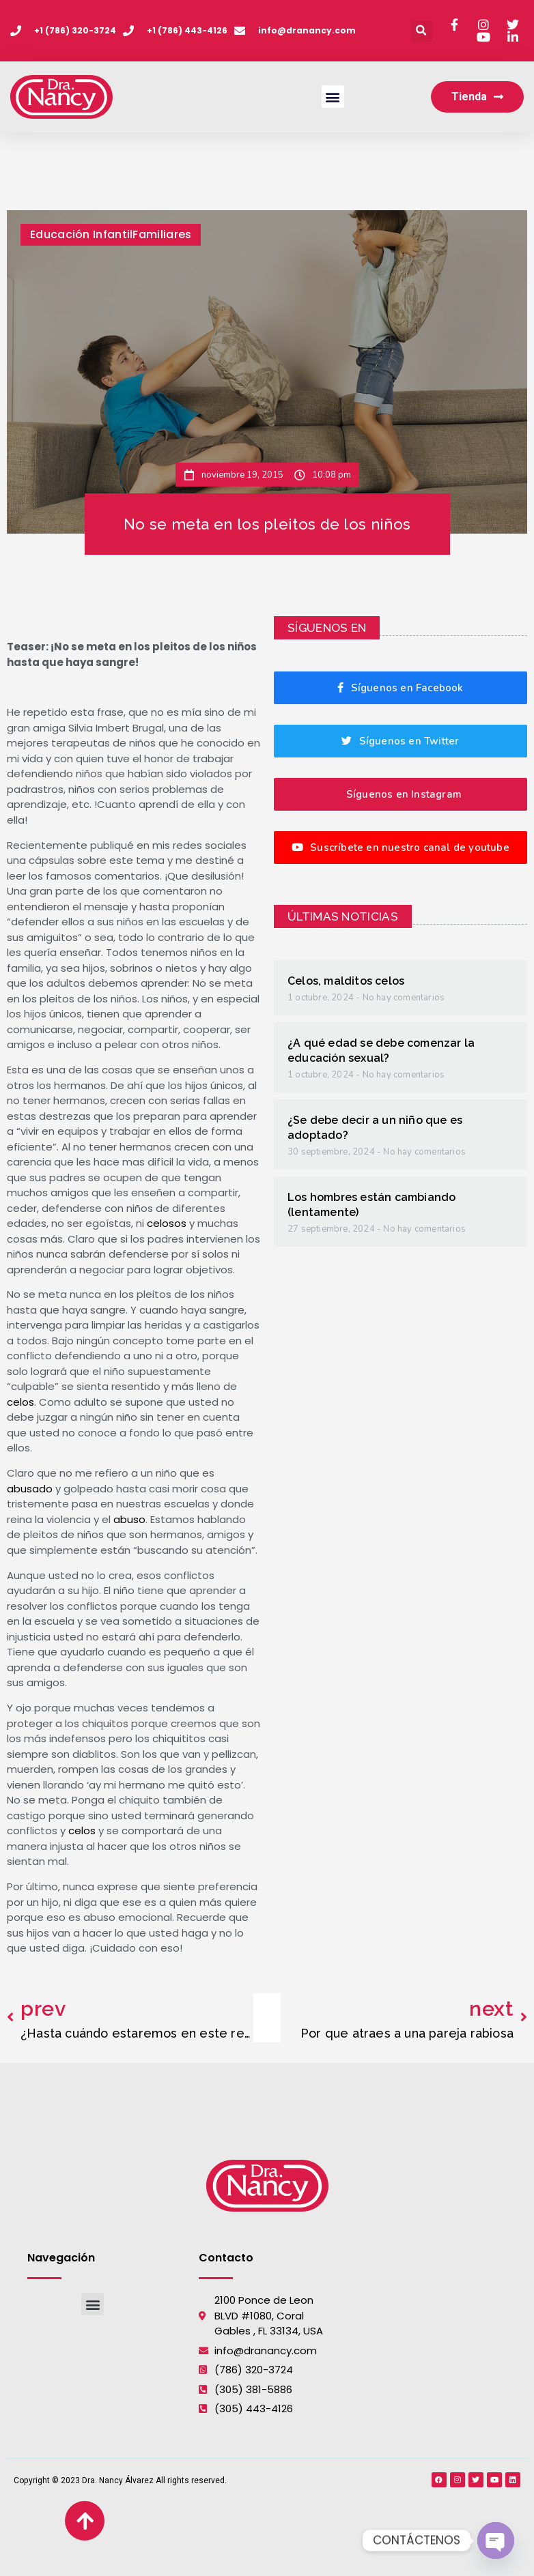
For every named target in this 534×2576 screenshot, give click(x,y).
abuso (129, 1519)
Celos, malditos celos (345, 980)
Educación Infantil (81, 234)
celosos (166, 1223)
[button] (421, 31)
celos (20, 1402)
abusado (30, 1488)
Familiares (161, 234)
